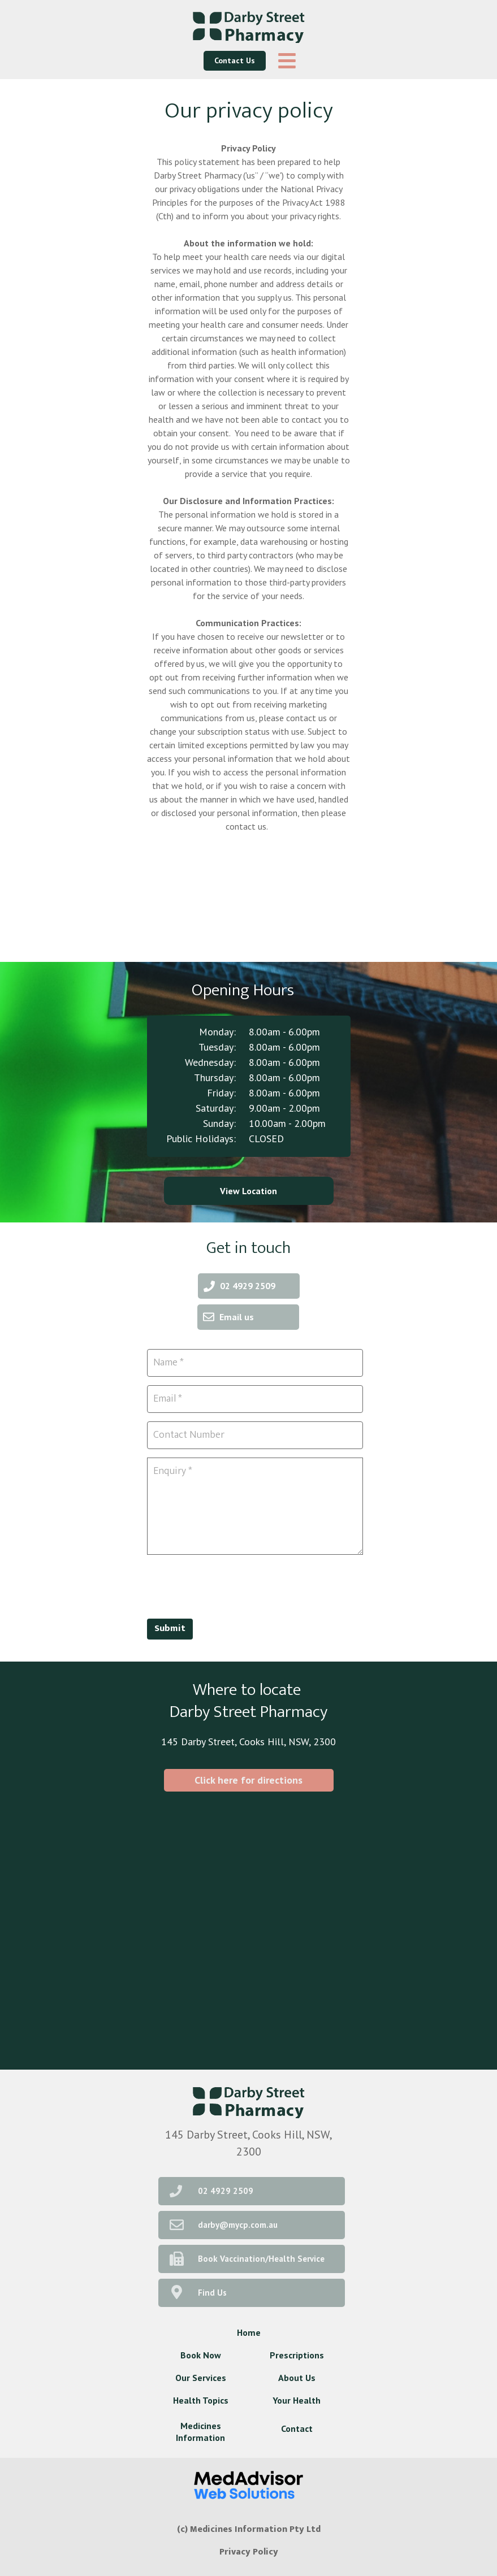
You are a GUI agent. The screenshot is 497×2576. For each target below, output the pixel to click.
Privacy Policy (248, 2552)
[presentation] (233, 1585)
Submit (169, 1628)
